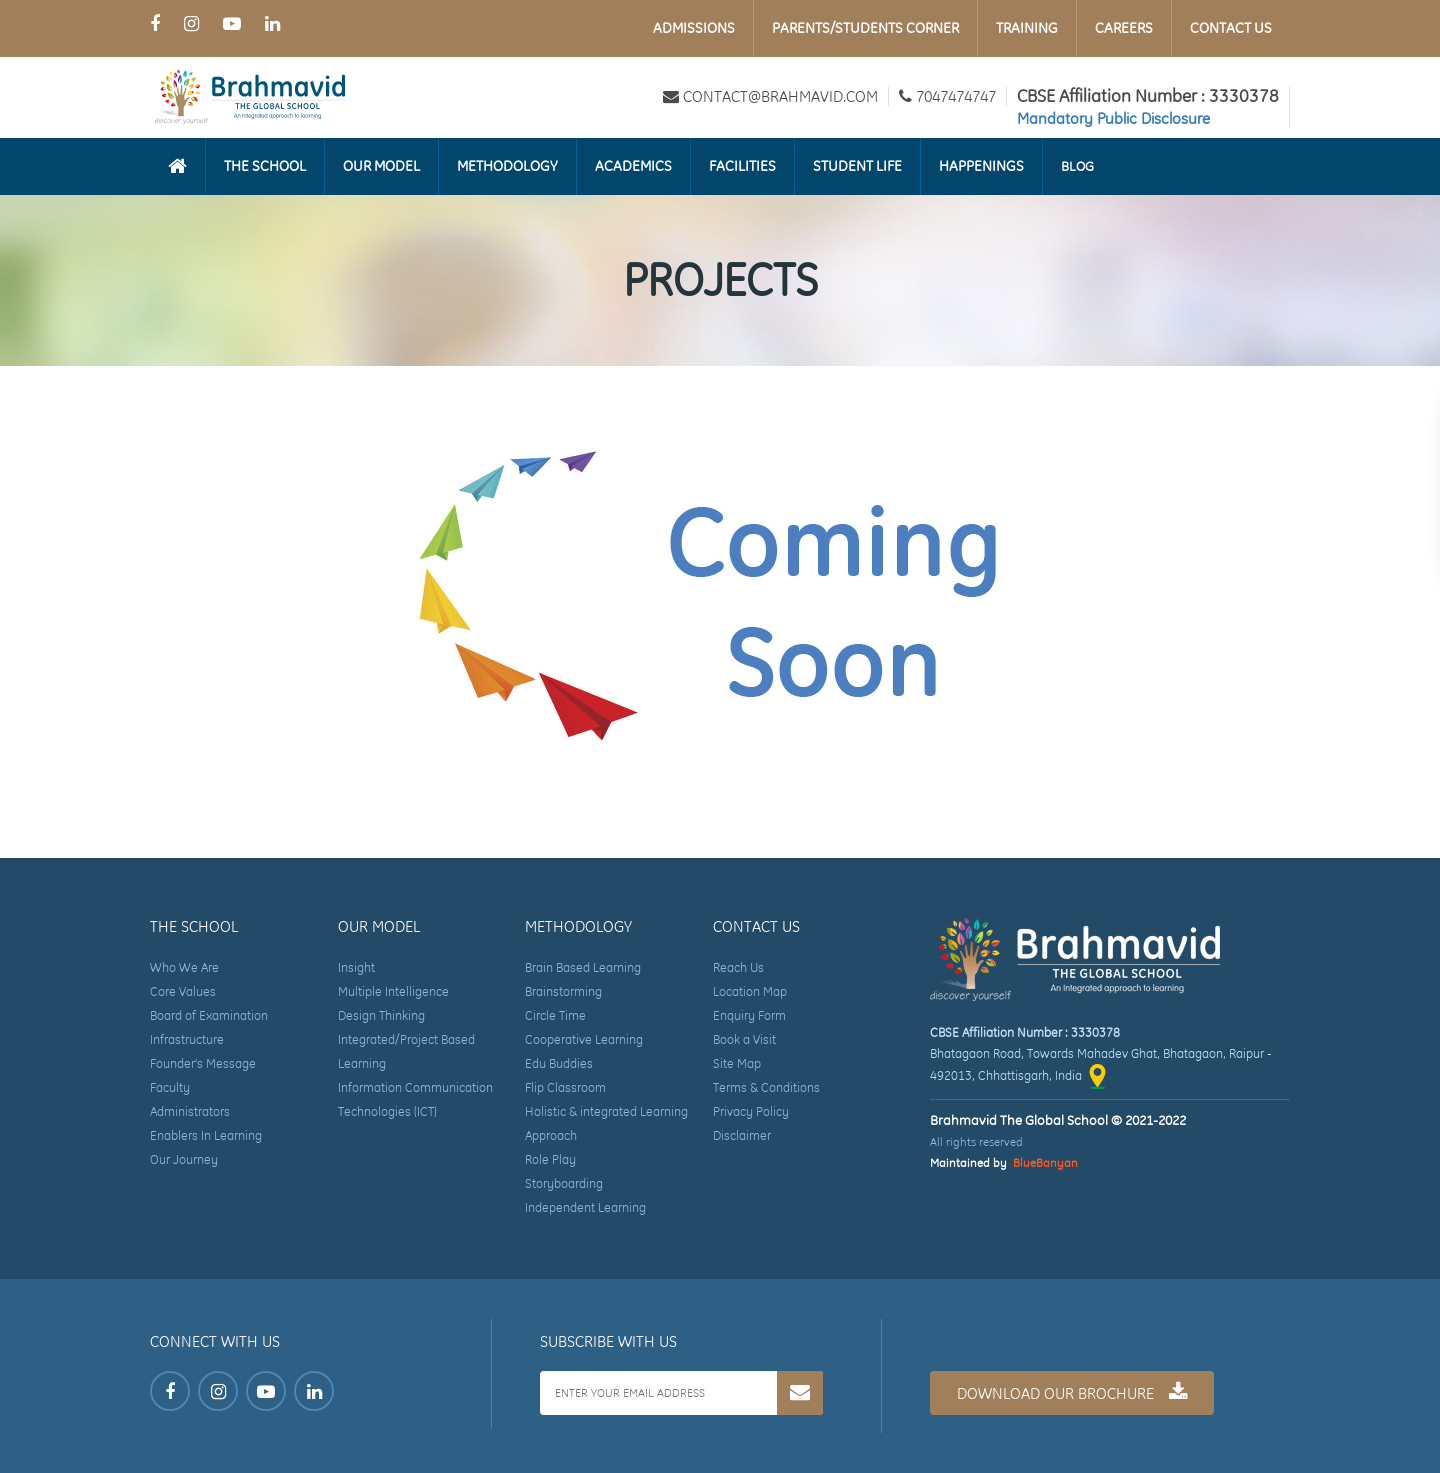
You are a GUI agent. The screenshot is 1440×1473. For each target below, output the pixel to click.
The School (265, 166)
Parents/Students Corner (865, 28)
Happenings (981, 166)
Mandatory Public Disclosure (1113, 118)
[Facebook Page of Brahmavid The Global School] (155, 23)
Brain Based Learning (583, 967)
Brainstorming (563, 991)
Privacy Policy (751, 1111)
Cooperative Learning (584, 1039)
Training (1027, 28)
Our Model (381, 166)
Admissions (694, 28)
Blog (1077, 166)
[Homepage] (177, 166)
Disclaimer (742, 1135)
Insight (356, 967)
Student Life (857, 166)
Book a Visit (744, 1039)
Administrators (190, 1111)
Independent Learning (585, 1207)
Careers (1124, 28)
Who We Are (184, 967)
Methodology (507, 166)
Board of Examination (209, 1015)
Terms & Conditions (766, 1087)
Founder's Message (203, 1063)
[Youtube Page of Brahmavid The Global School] (232, 23)
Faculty (170, 1087)
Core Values (183, 991)
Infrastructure (187, 1039)
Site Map (737, 1063)
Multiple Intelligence (393, 991)
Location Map (750, 991)
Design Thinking (381, 1015)
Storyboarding (564, 1183)
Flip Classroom (565, 1087)
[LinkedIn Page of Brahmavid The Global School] (272, 23)
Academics (633, 166)
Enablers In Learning (206, 1135)
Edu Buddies (559, 1063)
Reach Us (738, 967)
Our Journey (184, 1159)
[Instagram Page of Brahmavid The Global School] (191, 23)
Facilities (742, 166)
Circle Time (555, 1015)
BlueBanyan (1045, 1163)
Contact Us (1231, 28)
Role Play (550, 1159)
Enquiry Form (749, 1015)
